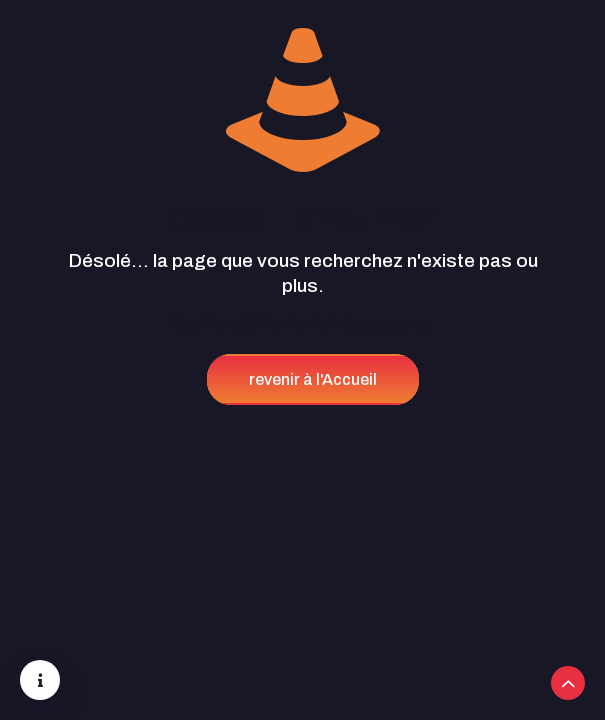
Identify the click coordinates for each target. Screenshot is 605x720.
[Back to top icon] (568, 683)
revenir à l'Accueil (313, 379)
